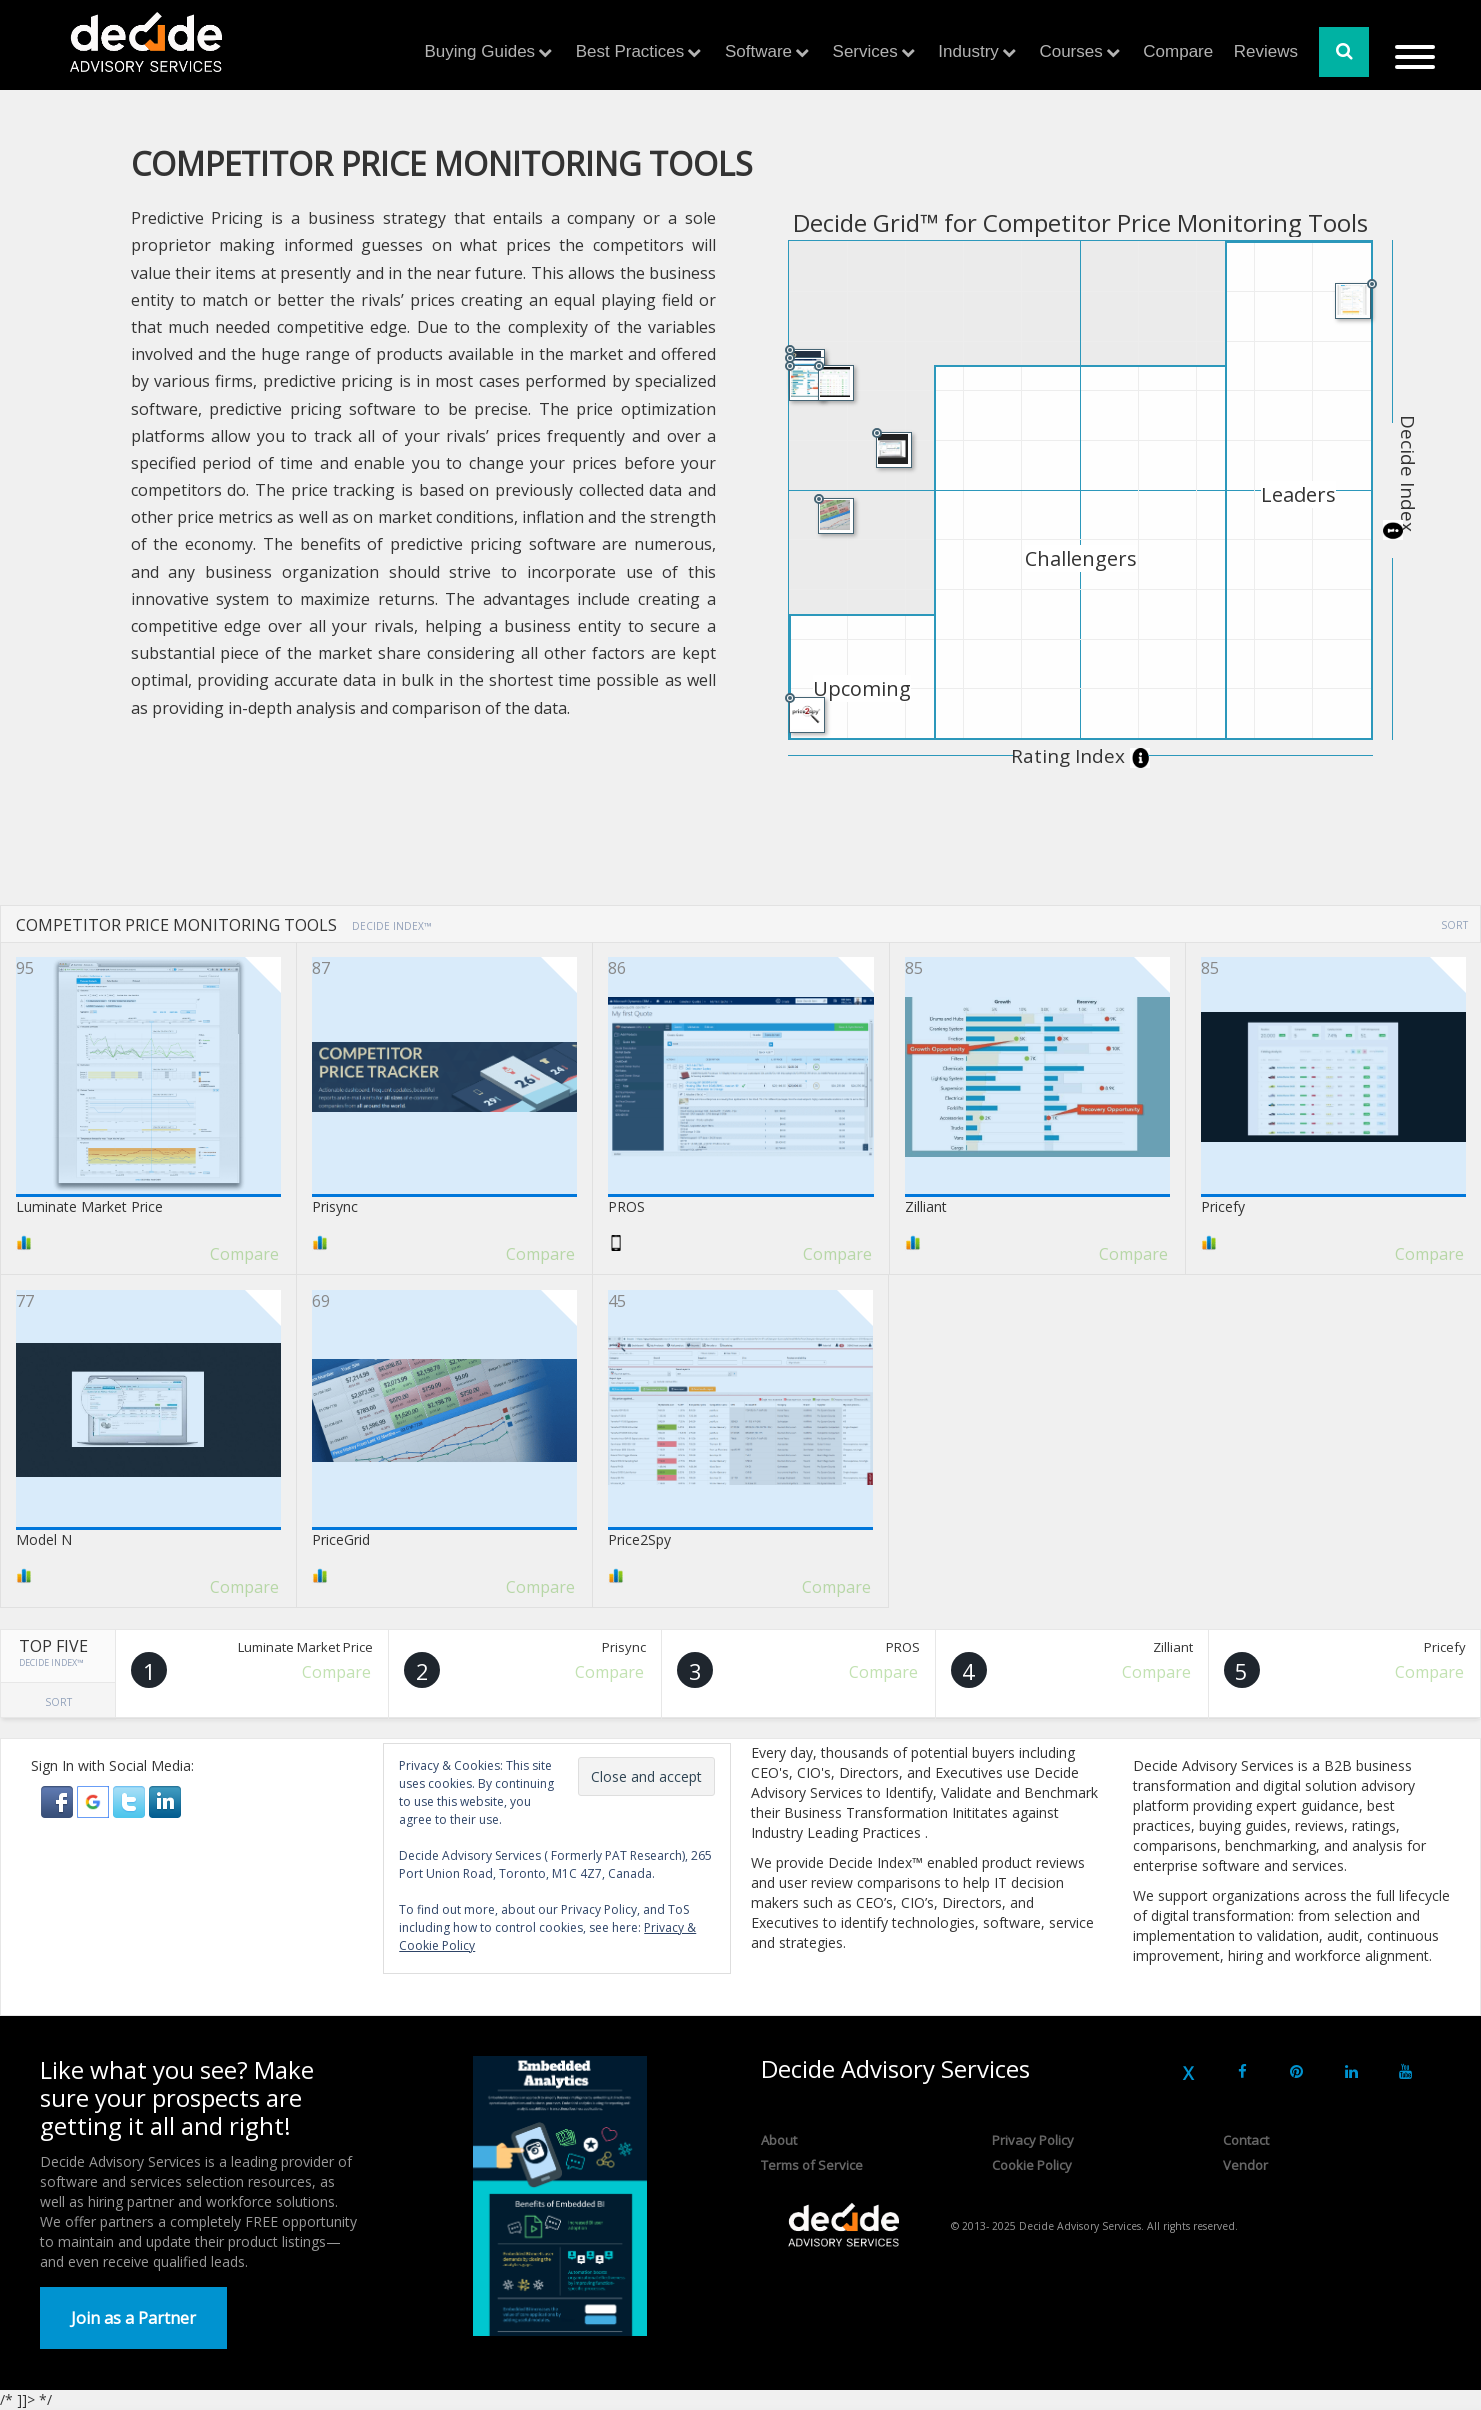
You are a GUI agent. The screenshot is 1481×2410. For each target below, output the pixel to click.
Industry (968, 51)
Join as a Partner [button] (133, 2318)
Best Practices (630, 51)
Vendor (1245, 2165)
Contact (1246, 2140)
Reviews (1266, 51)
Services (865, 51)
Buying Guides (480, 51)
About (779, 2140)
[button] (59, 1800)
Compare (1178, 51)
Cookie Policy (1032, 2165)
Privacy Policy (1033, 2140)
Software (758, 51)
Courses (1070, 51)
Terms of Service (812, 2165)
